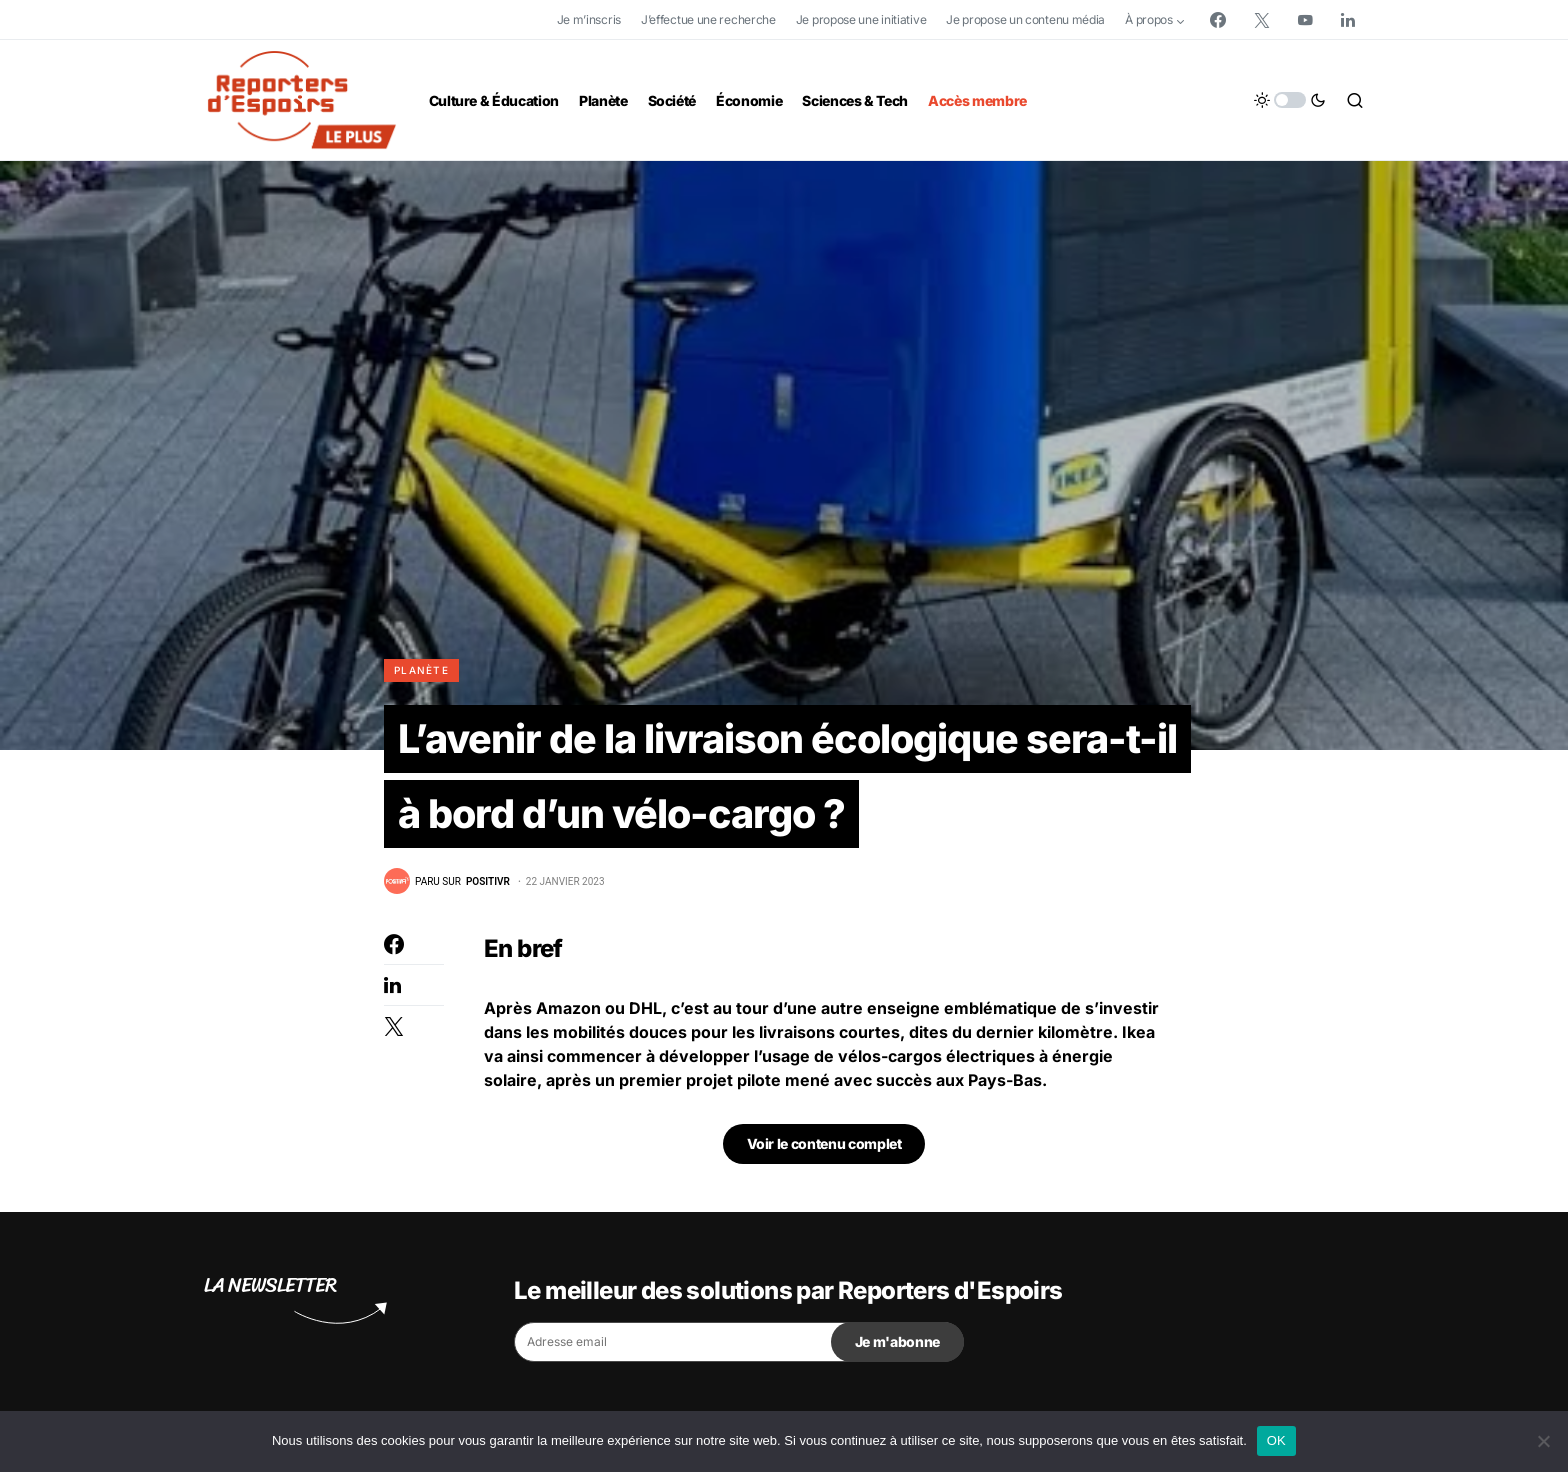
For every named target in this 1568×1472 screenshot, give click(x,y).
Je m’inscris (589, 19)
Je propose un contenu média (1025, 19)
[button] (1290, 100)
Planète (421, 670)
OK (1276, 1440)
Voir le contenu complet (824, 1145)
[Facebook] (1218, 20)
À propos (1149, 19)
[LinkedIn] (1348, 20)
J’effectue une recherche (708, 19)
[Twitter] (1262, 20)
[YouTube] (1305, 20)
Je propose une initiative (861, 19)
